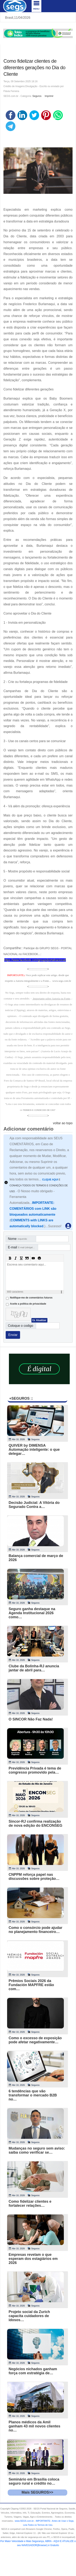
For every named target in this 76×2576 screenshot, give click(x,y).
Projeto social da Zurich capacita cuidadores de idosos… (29, 2316)
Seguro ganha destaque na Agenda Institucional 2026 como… (32, 1613)
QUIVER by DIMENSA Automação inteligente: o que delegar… (34, 1449)
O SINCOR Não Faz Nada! (31, 1719)
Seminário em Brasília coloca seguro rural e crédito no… (34, 2481)
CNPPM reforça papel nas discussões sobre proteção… (34, 1877)
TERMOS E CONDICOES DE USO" (39, 1110)
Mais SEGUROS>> (37, 2492)
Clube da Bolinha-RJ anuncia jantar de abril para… (34, 1668)
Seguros (37, 96)
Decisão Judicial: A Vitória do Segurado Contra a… (34, 1505)
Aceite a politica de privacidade (28, 1303)
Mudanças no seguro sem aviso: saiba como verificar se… (37, 2150)
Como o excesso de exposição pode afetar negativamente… (35, 2040)
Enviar (12, 1335)
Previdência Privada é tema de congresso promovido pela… (35, 1770)
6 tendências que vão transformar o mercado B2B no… (33, 2095)
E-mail (22, 1247)
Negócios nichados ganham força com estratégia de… (33, 2371)
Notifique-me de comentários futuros (31, 1297)
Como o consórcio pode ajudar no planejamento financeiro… (35, 1930)
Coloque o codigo (20, 1325)
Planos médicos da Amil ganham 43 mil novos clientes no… (34, 2426)
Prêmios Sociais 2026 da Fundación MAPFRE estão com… (31, 1985)
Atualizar (41, 1320)
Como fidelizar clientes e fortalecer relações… (30, 2203)
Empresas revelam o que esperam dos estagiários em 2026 (33, 2259)
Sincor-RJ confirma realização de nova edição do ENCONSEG (35, 1823)
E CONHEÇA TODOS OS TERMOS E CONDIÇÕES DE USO (39, 1185)
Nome (17, 1238)
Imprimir (49, 96)
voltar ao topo (63, 1123)
